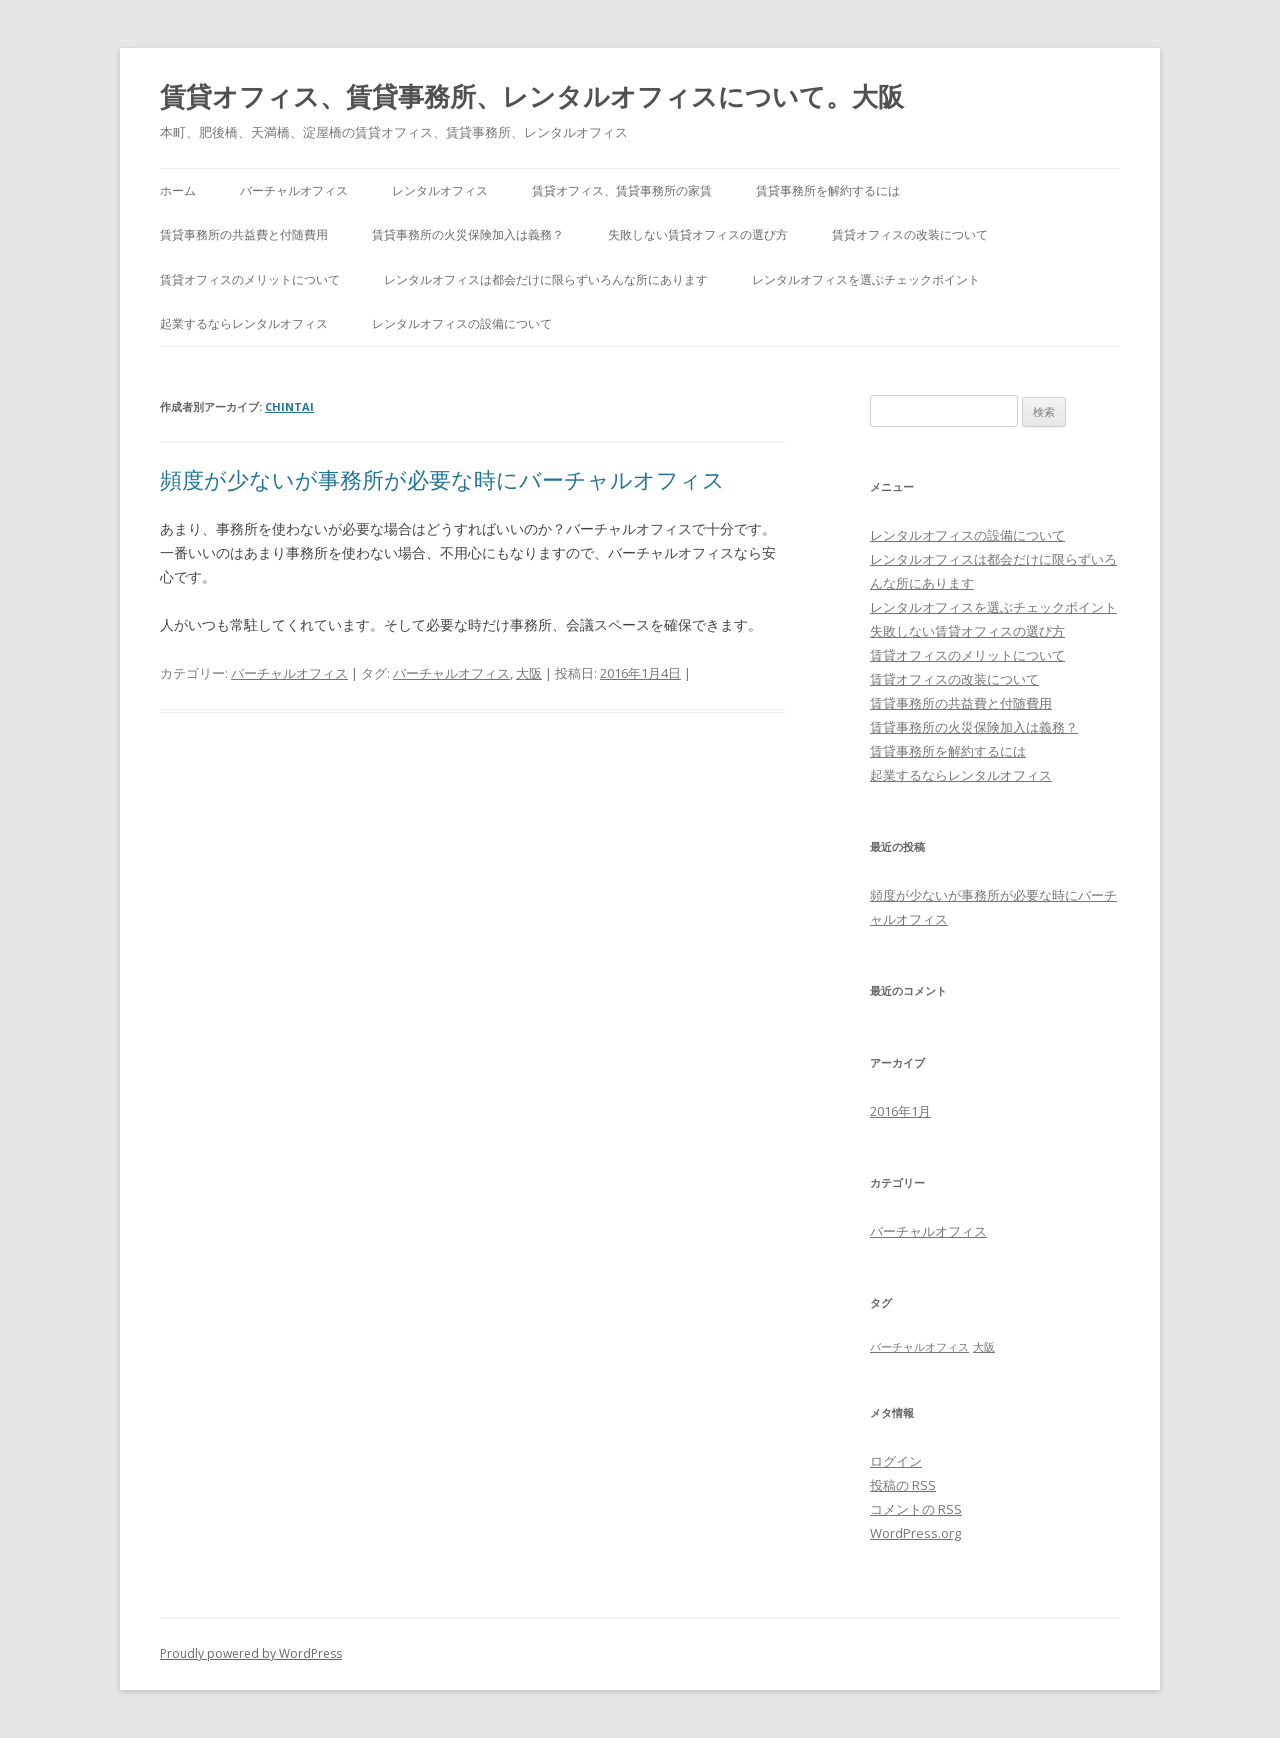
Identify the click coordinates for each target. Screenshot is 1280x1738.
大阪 (529, 673)
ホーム (178, 190)
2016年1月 (900, 1111)
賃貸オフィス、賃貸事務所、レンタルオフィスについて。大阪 (532, 96)
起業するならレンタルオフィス (244, 323)
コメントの (916, 1509)
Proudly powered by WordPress (251, 1653)
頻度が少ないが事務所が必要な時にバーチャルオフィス (442, 479)
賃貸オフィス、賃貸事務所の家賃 (622, 190)
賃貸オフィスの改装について (910, 234)
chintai (289, 406)
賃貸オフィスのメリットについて (250, 279)
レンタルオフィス (440, 190)
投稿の (903, 1485)
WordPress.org (915, 1533)
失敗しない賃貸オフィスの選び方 (698, 234)
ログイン (896, 1461)
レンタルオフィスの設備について (462, 323)
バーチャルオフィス (294, 190)
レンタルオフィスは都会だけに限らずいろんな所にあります (546, 279)
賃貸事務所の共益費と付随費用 (244, 234)
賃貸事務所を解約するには (828, 190)
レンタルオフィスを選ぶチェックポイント (866, 279)
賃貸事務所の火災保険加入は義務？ (468, 234)
